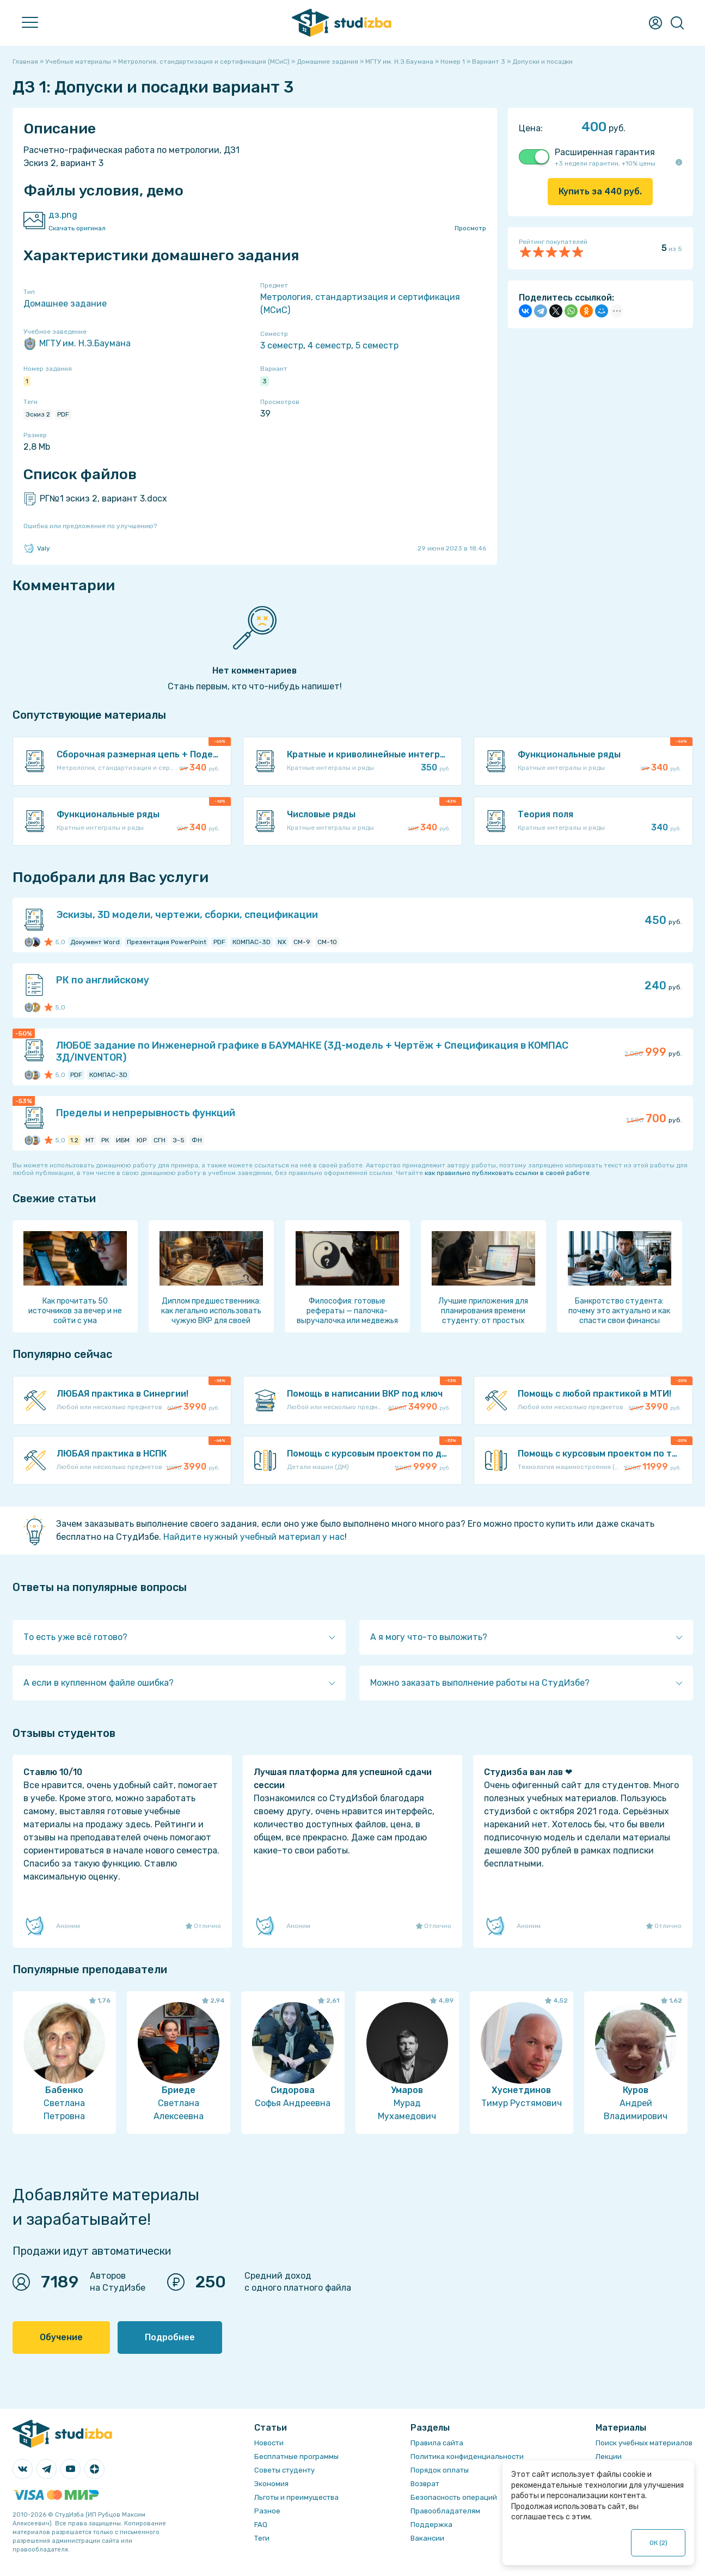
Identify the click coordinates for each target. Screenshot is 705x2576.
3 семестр (281, 345)
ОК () (658, 2543)
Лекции (609, 2456)
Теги (261, 2538)
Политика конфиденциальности (467, 2456)
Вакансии (427, 2538)
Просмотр (470, 228)
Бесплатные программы (296, 2456)
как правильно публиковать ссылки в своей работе (507, 1173)
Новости (269, 2443)
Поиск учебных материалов (644, 2443)
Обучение (61, 2337)
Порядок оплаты (439, 2470)
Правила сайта (436, 2443)
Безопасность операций (453, 2497)
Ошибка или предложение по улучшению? (90, 526)
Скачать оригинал (77, 228)
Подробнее (170, 2337)
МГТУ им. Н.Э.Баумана (77, 343)
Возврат (424, 2484)
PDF (63, 414)
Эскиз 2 (38, 414)
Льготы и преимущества (296, 2497)
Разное (267, 2511)
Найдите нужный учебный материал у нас (254, 1537)
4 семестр (329, 345)
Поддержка (431, 2524)
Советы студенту (284, 2470)
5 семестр (377, 345)
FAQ (260, 2524)
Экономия (271, 2484)
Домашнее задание (65, 303)
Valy (36, 548)
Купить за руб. (600, 191)
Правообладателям (445, 2511)
